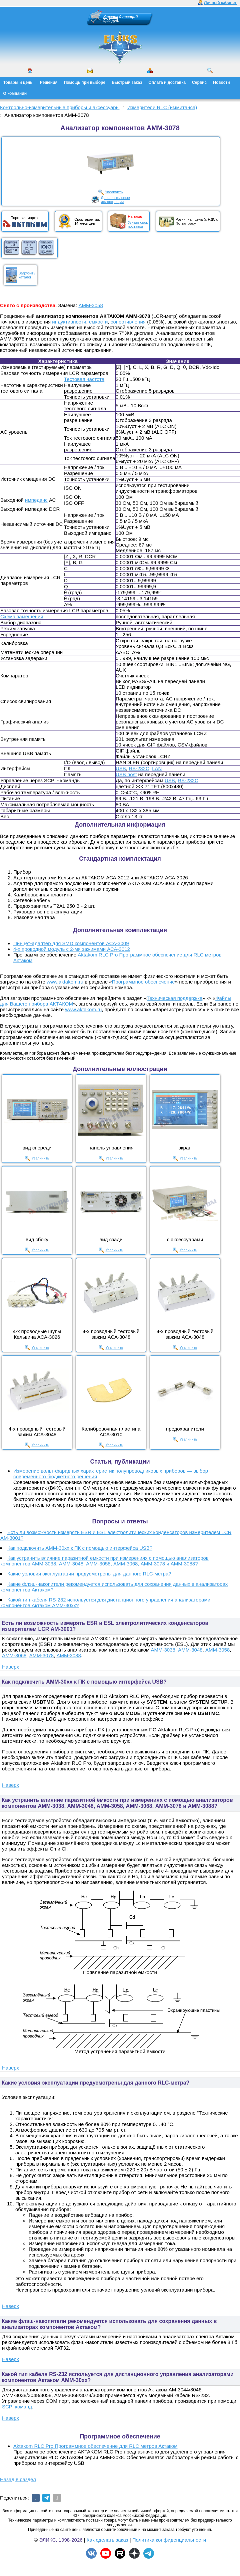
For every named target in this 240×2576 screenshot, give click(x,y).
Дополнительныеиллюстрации (115, 200)
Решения (49, 82)
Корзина (110, 17)
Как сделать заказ (107, 2540)
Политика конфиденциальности (169, 2540)
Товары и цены (18, 82)
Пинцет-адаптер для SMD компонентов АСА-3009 (71, 943)
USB (121, 768)
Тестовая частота (84, 379)
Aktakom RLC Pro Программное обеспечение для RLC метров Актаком (95, 2446)
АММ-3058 (90, 305)
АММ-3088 (68, 1655)
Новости (221, 82)
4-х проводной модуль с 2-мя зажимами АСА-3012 (71, 949)
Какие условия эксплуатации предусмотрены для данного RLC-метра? (89, 1573)
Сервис (199, 82)
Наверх (10, 1667)
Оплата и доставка (167, 82)
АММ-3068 (14, 1655)
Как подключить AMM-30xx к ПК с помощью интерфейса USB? (79, 1548)
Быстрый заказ (127, 82)
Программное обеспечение (143, 982)
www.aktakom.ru (65, 982)
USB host (126, 774)
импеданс (36, 500)
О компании (15, 93)
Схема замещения (21, 616)
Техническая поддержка (174, 998)
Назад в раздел (18, 2479)
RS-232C (139, 768)
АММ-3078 (41, 1655)
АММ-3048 (190, 1650)
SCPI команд (17, 2406)
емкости (98, 322)
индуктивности (69, 322)
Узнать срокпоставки (138, 224)
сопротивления (128, 322)
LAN (157, 768)
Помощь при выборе (84, 82)
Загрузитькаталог (27, 275)
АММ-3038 (163, 1650)
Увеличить (114, 192)
